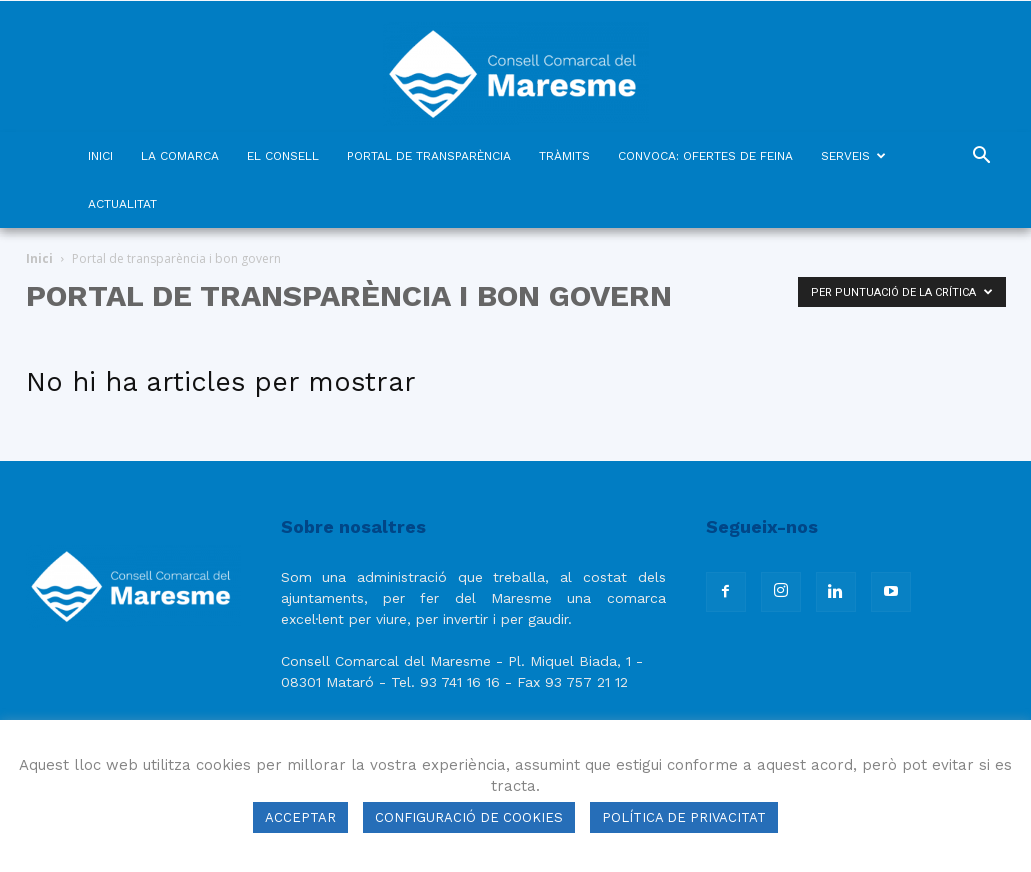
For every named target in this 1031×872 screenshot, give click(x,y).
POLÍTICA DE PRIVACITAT (684, 817)
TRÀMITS (564, 156)
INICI (100, 156)
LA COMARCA (180, 156)
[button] (982, 157)
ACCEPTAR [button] (300, 817)
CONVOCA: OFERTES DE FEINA (705, 156)
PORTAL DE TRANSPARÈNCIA (429, 156)
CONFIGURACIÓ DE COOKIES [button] (469, 817)
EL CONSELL (283, 156)
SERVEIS (853, 156)
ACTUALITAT (122, 204)
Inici (39, 258)
